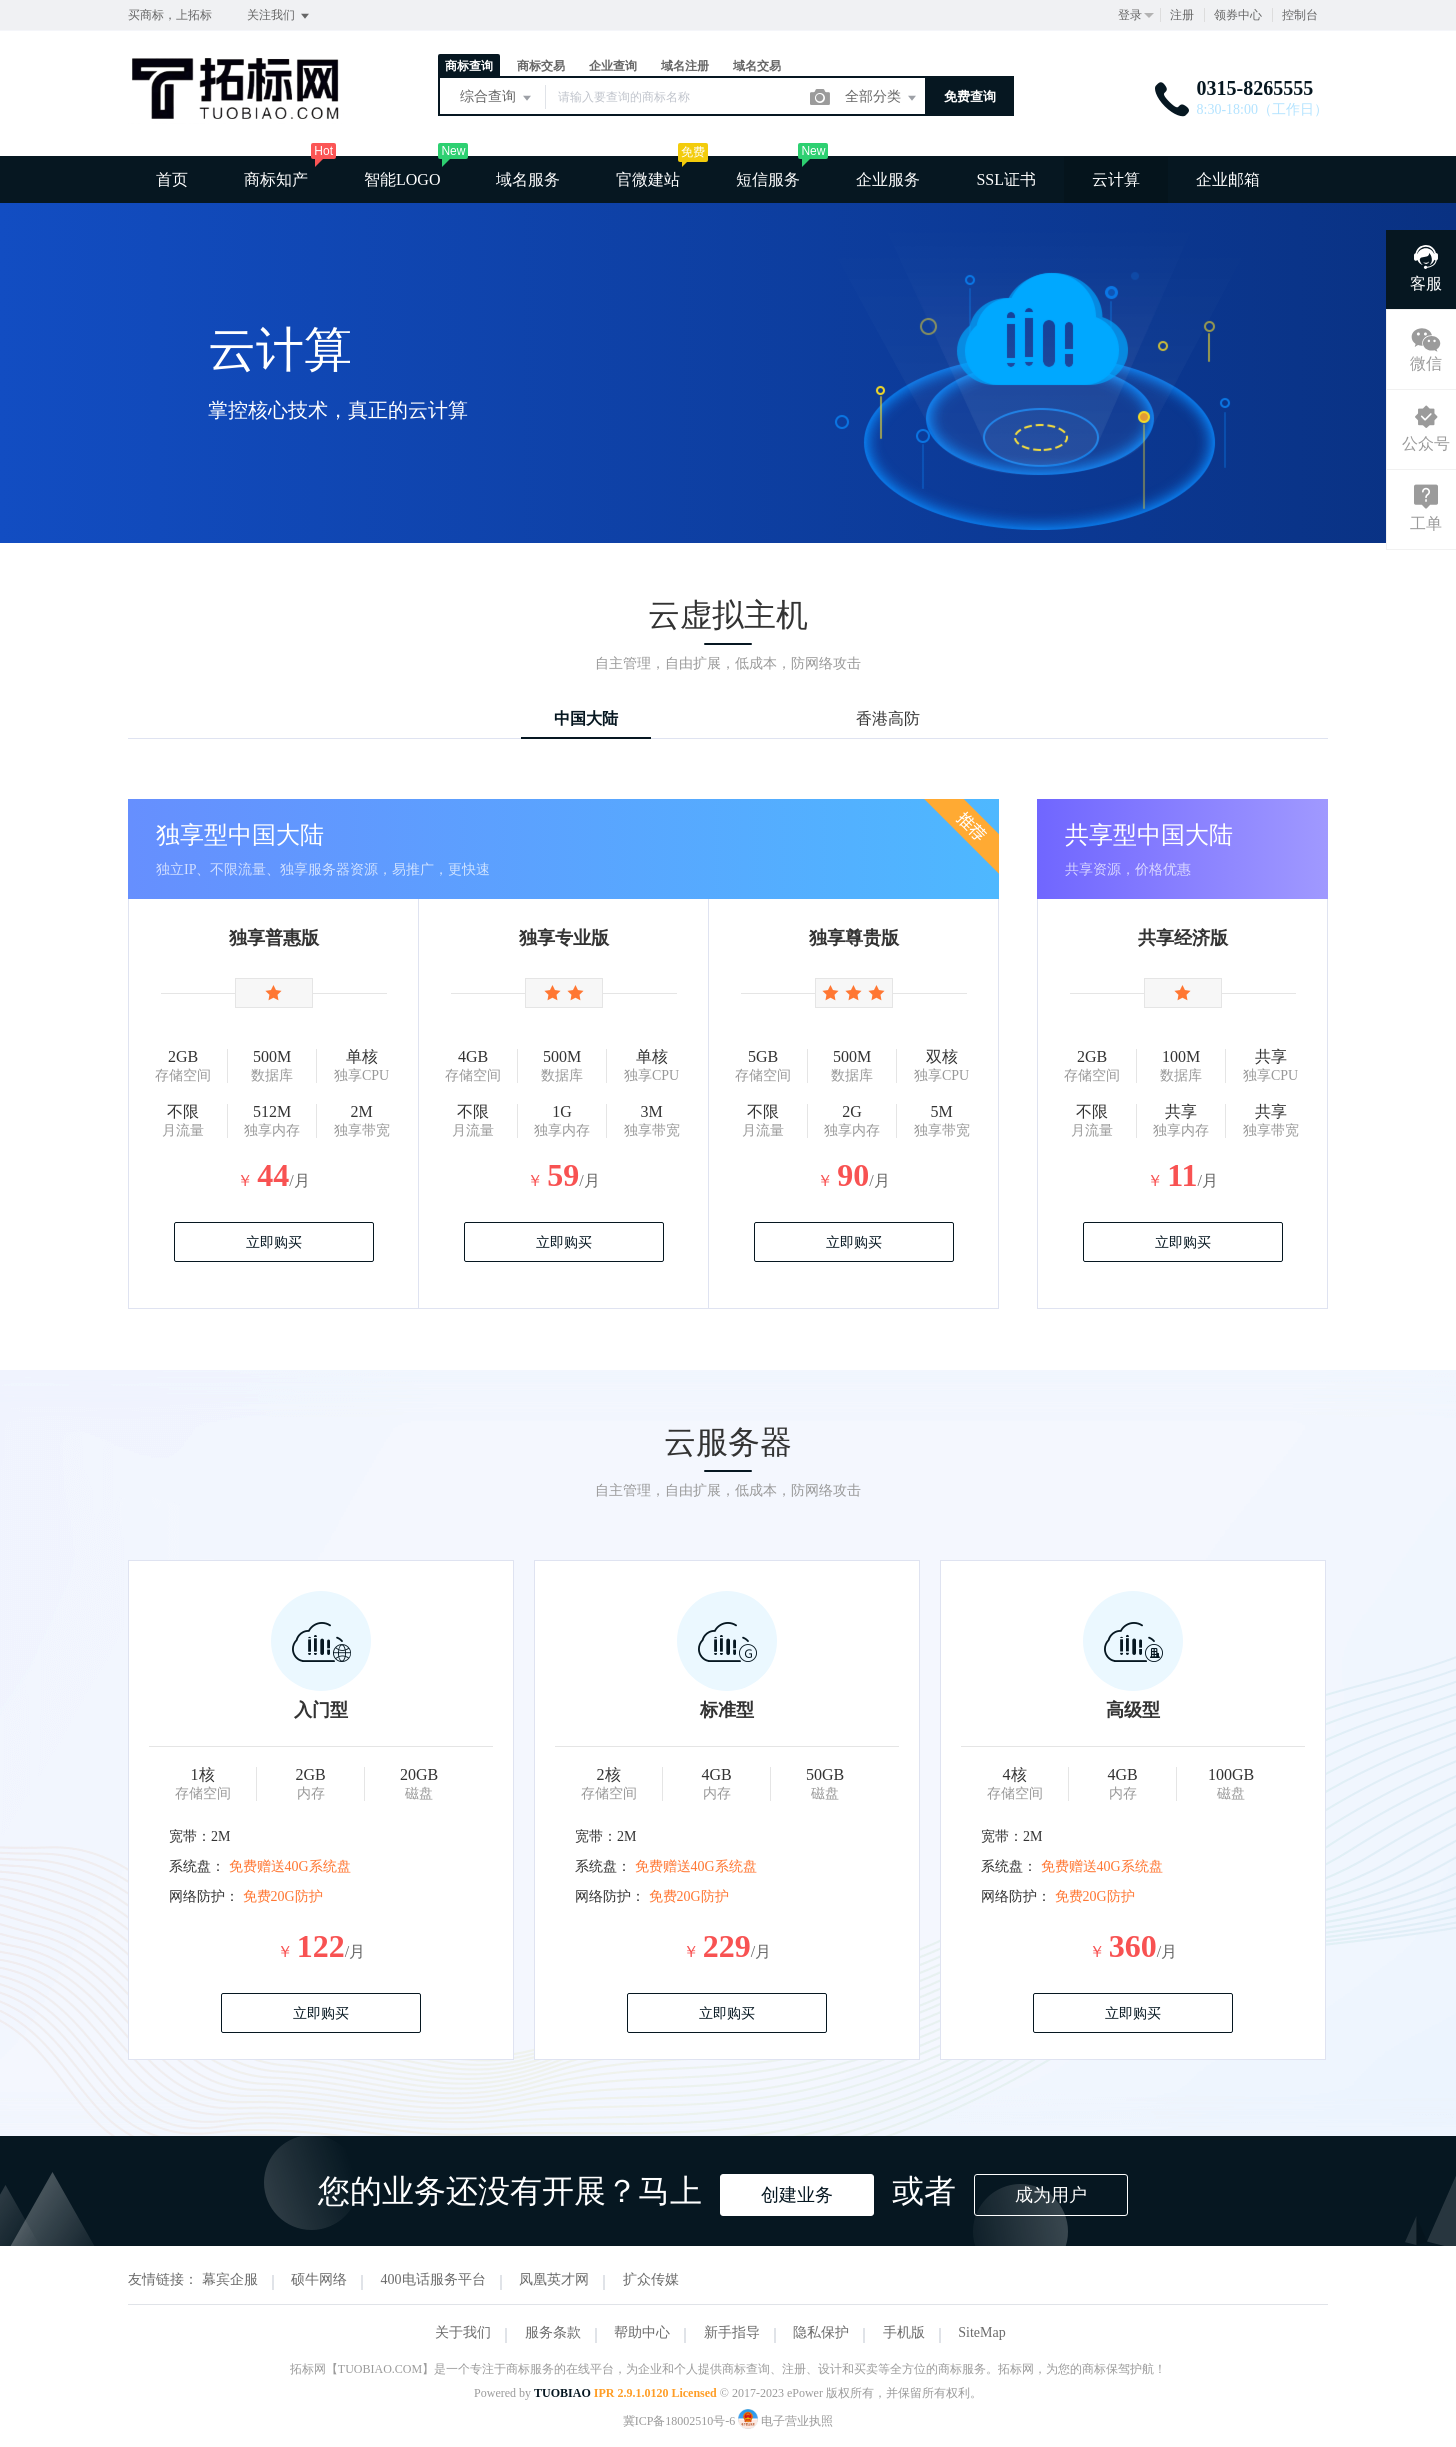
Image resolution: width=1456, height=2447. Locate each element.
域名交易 (757, 66)
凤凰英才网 (554, 2279)
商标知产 (276, 179)
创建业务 (797, 2195)
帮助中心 (642, 2332)
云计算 (1116, 179)
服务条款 (553, 2332)
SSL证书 (1006, 179)
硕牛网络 (319, 2279)
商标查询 (469, 66)
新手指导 (732, 2332)
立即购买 (274, 1242)
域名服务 (528, 179)
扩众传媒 (651, 2279)
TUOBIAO (562, 2393)
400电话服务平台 (433, 2279)
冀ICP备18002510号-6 (679, 2421)
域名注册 (685, 66)
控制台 (1300, 15)
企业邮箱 (1228, 179)
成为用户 (1051, 2195)
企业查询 (613, 66)
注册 (1182, 15)
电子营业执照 (785, 2421)
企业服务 (888, 179)
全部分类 (882, 98)
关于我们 (463, 2332)
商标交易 (541, 66)
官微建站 (648, 179)
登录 (1130, 15)
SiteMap (981, 2332)
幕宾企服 (230, 2279)
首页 (172, 179)
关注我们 (279, 16)
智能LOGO (402, 179)
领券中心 (1238, 15)
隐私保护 (821, 2332)
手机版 (904, 2332)
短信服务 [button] (768, 179)
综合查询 (497, 98)
